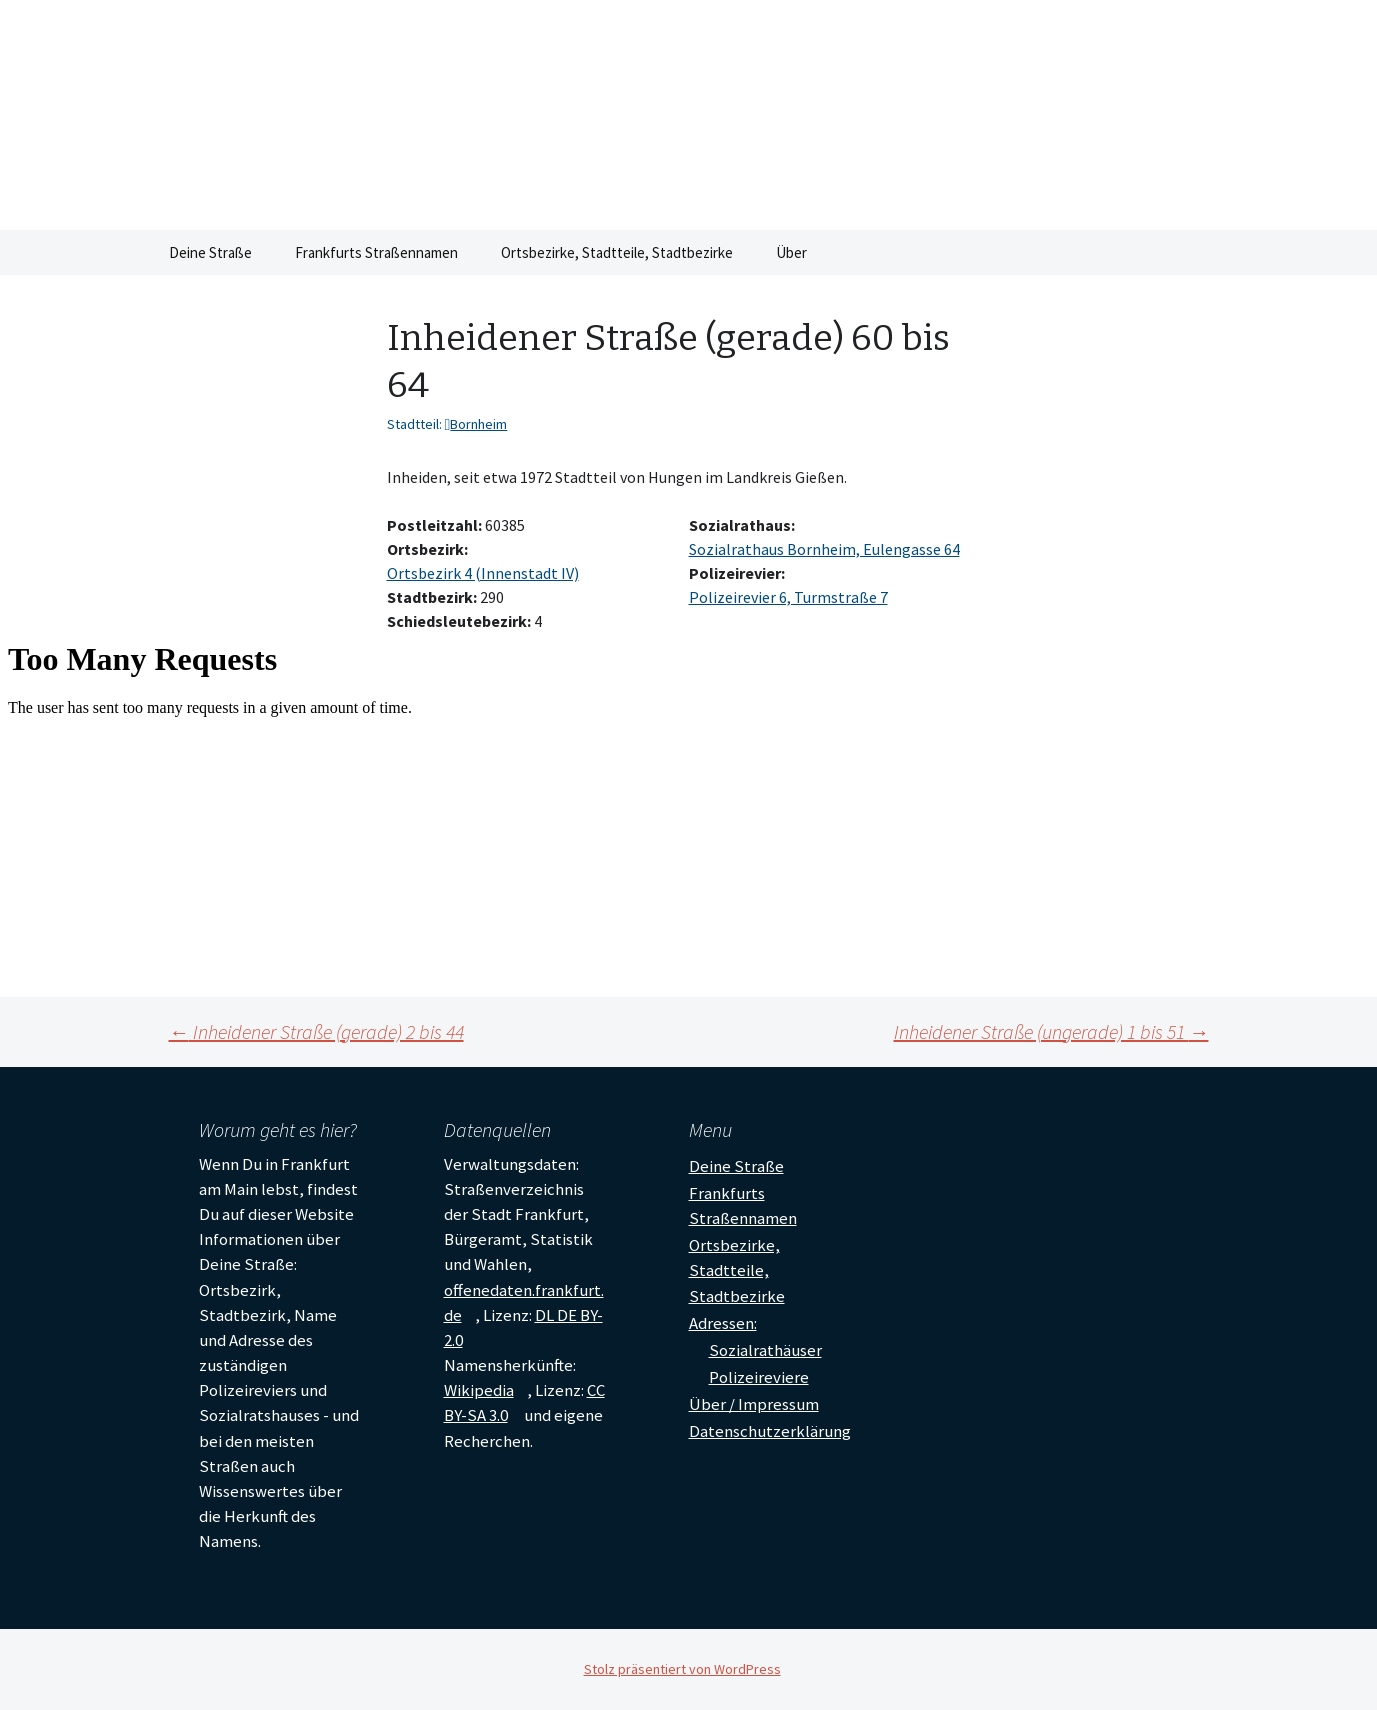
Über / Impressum (754, 1404)
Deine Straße (210, 252)
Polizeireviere (759, 1377)
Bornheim (478, 424)
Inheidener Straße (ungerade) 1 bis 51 (1051, 1031)
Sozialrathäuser (765, 1350)
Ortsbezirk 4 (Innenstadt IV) (483, 573)
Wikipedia (479, 1390)
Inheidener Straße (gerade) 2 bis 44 (316, 1031)
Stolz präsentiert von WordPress (682, 1669)
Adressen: (723, 1323)
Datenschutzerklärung (770, 1431)
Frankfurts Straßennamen (376, 252)
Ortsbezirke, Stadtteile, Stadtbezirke (617, 252)
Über (791, 252)
